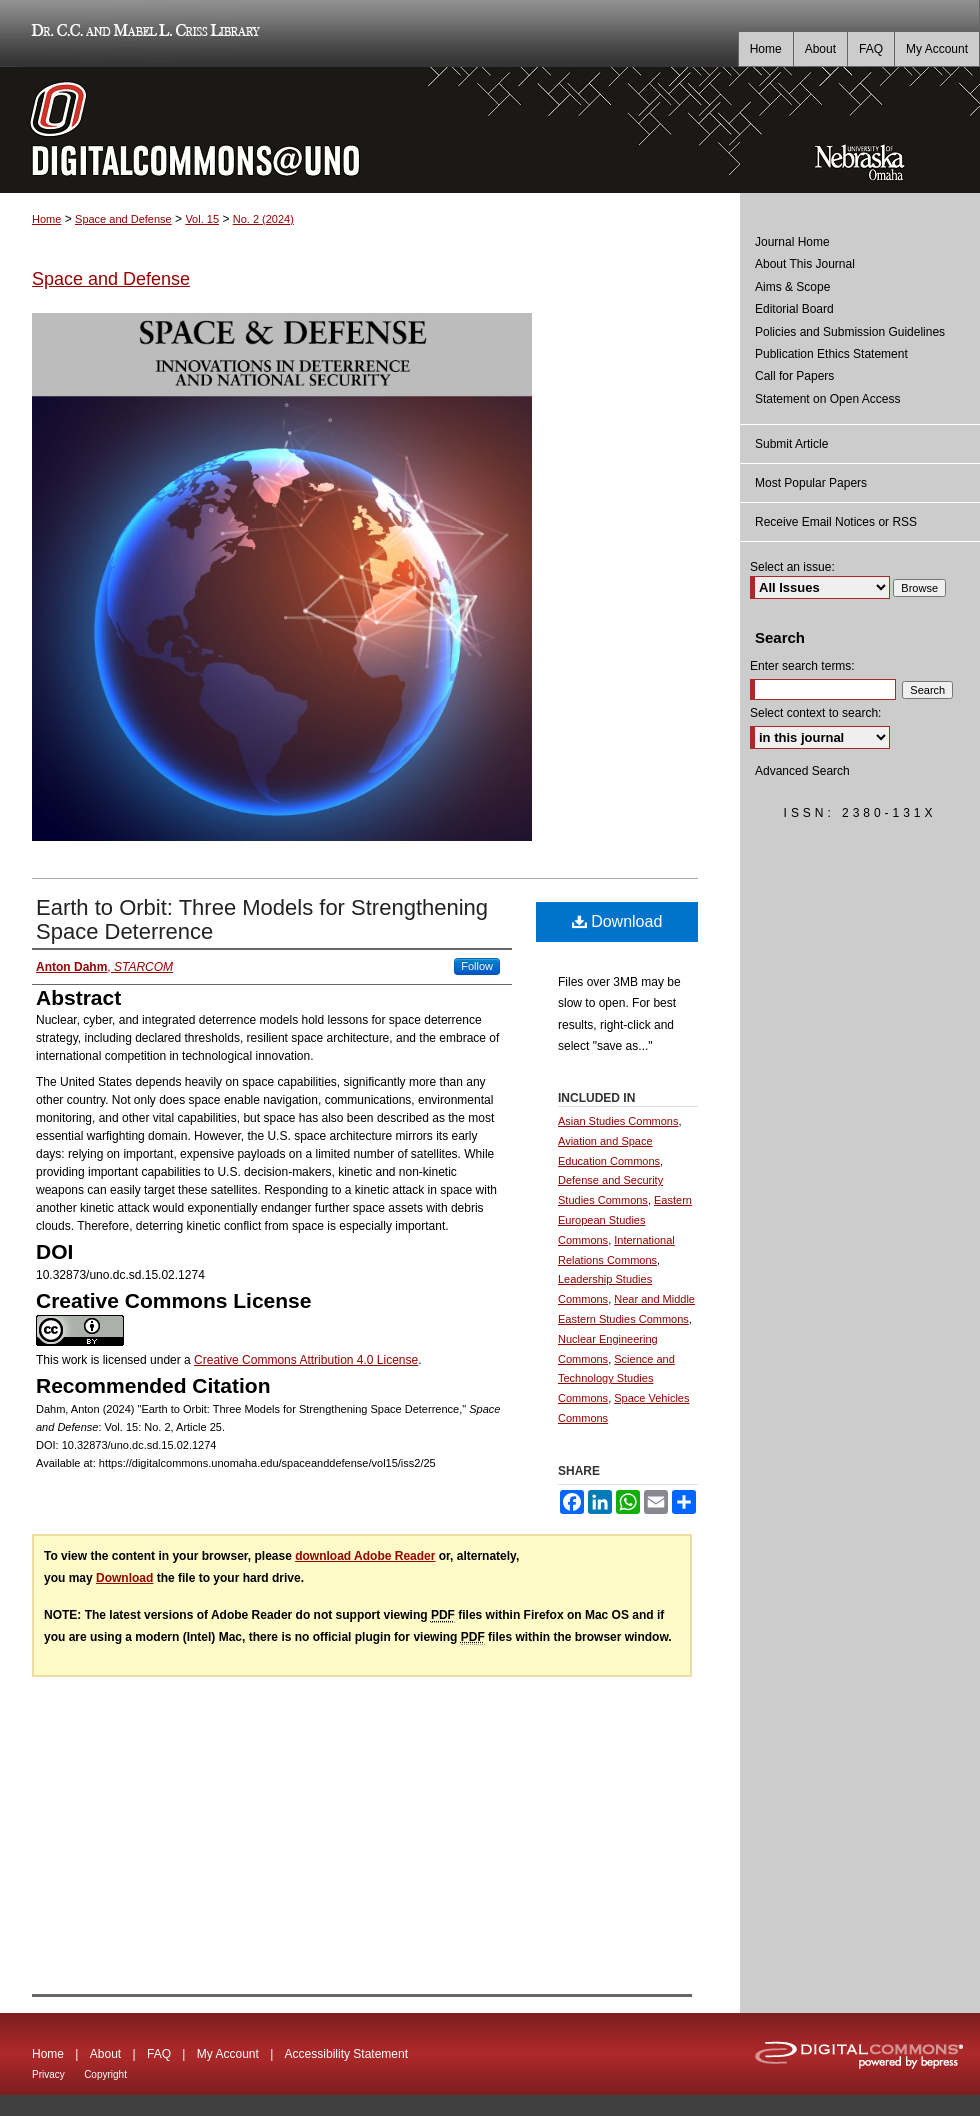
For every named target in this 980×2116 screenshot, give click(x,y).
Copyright (105, 2074)
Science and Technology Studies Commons (616, 1379)
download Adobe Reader (365, 1556)
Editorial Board (794, 309)
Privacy (48, 2074)
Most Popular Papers (811, 483)
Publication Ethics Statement (831, 354)
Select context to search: (815, 713)
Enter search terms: (802, 666)
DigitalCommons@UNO (370, 130)
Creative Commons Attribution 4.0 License (306, 1360)
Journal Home (792, 242)
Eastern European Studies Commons (625, 1220)
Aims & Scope (792, 287)
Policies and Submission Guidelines (850, 332)
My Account (228, 2054)
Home (46, 219)
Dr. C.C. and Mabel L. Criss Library (142, 33)
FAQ (159, 2054)
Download (617, 921)
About (105, 2054)
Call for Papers (794, 376)
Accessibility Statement (346, 2054)
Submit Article (791, 444)
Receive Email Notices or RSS (836, 522)
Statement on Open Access (827, 399)
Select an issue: (792, 567)
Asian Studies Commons (618, 1121)
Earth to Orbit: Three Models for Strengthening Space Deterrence (262, 919)
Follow (477, 966)
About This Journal (805, 264)
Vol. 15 (202, 219)
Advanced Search (802, 771)
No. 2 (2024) (263, 219)
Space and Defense (123, 219)
